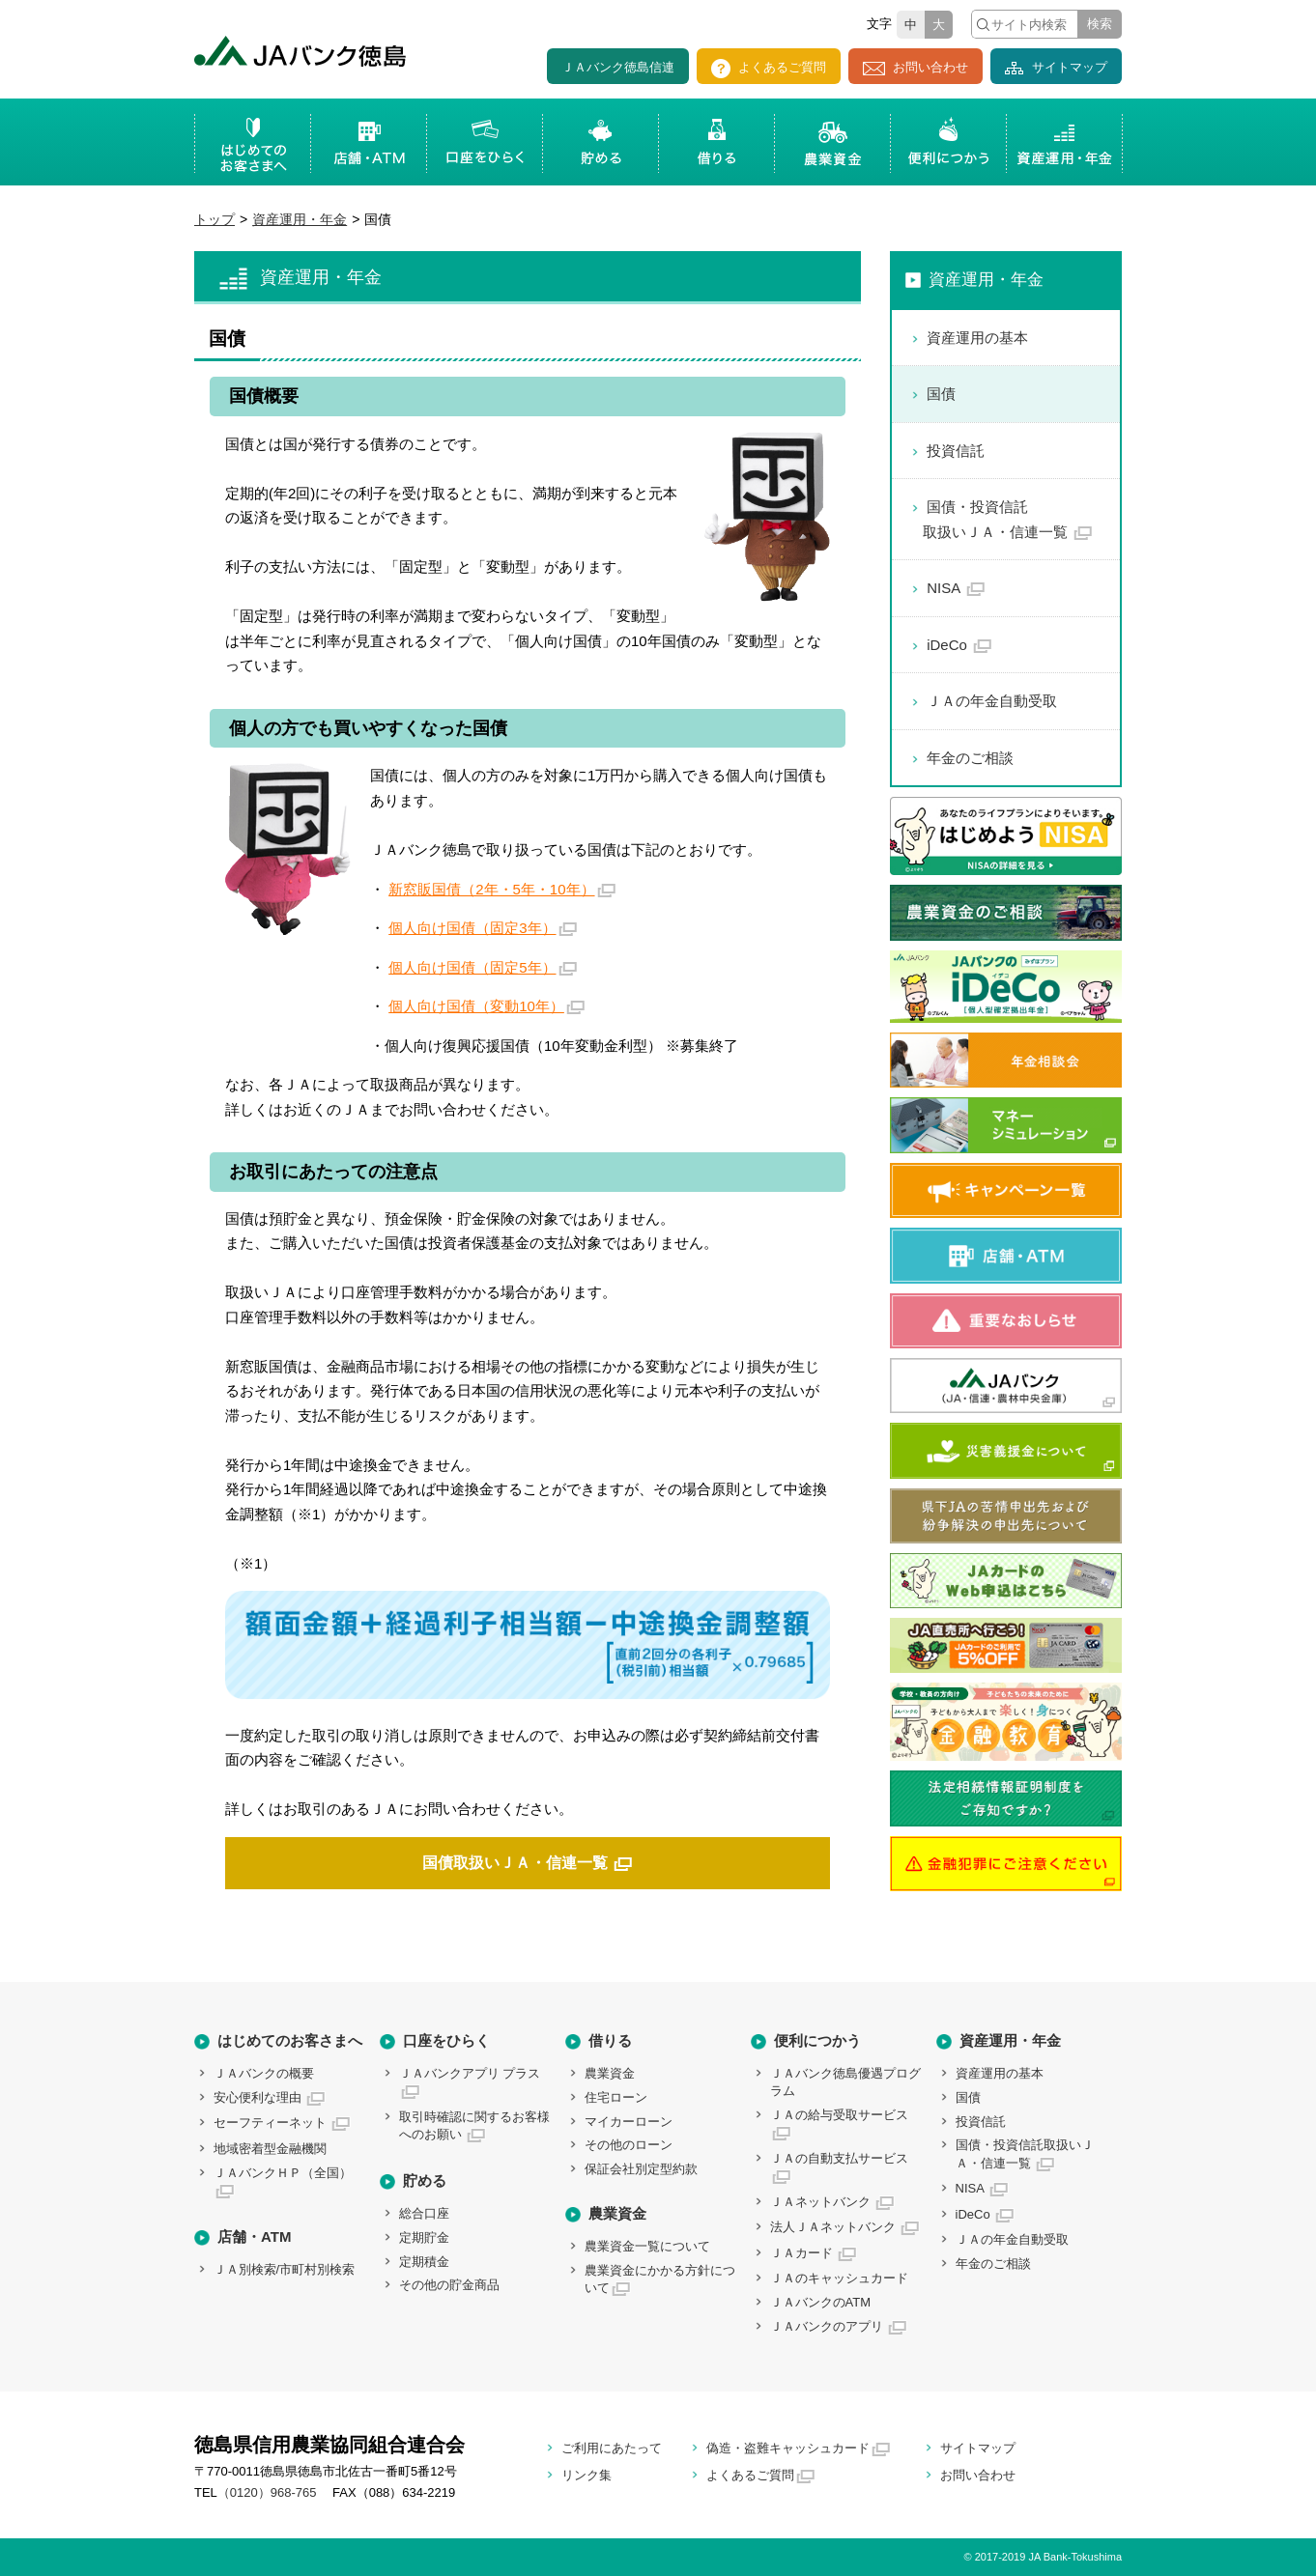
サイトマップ (1056, 67)
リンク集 (586, 2475)
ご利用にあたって (611, 2448)
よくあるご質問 (768, 68)
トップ (214, 219)
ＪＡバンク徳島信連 (617, 67)
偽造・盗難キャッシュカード (788, 2448)
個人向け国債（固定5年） (472, 967)
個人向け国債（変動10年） (476, 1006)
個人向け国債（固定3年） (472, 928)
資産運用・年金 (299, 219)
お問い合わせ (915, 67)
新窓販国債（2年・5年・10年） (491, 889)
